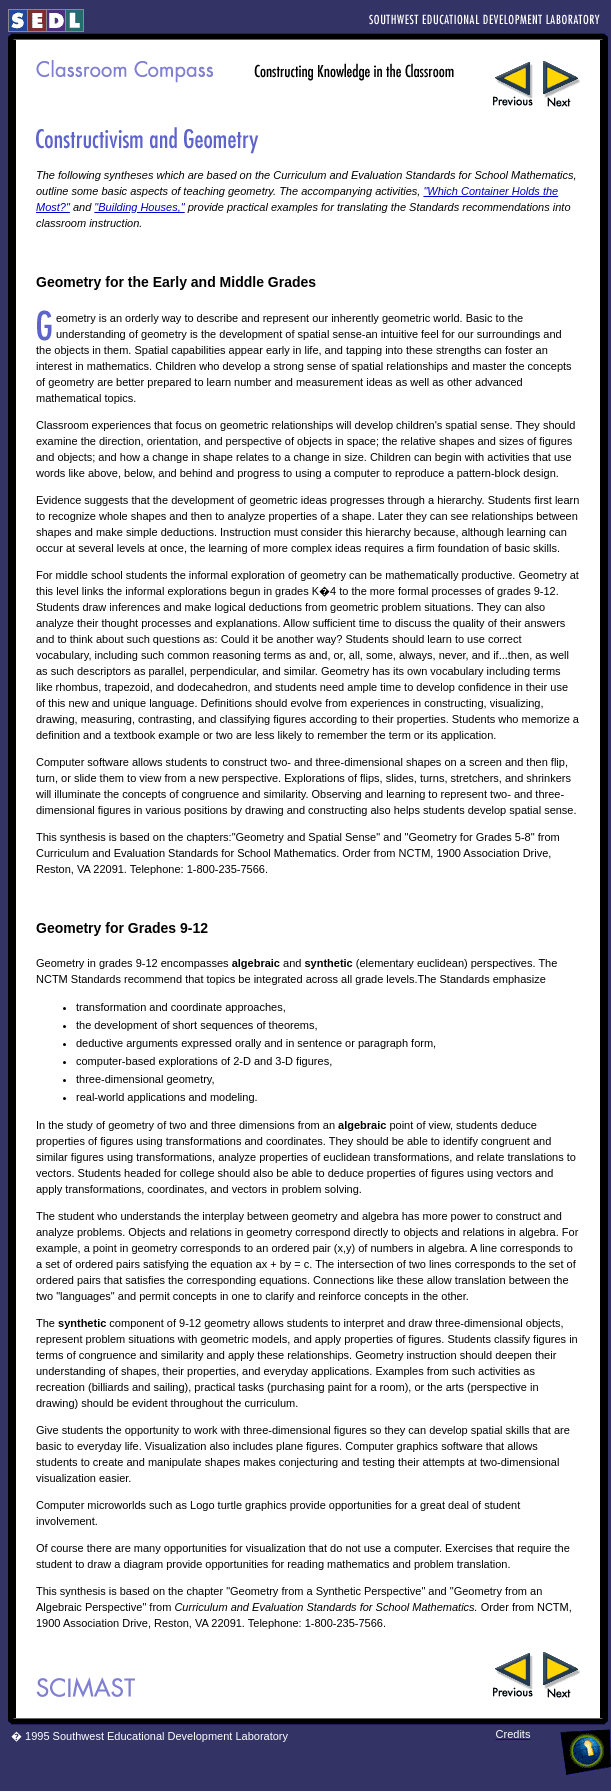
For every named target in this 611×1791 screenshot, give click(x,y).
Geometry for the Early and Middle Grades (176, 282)
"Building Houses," (139, 207)
